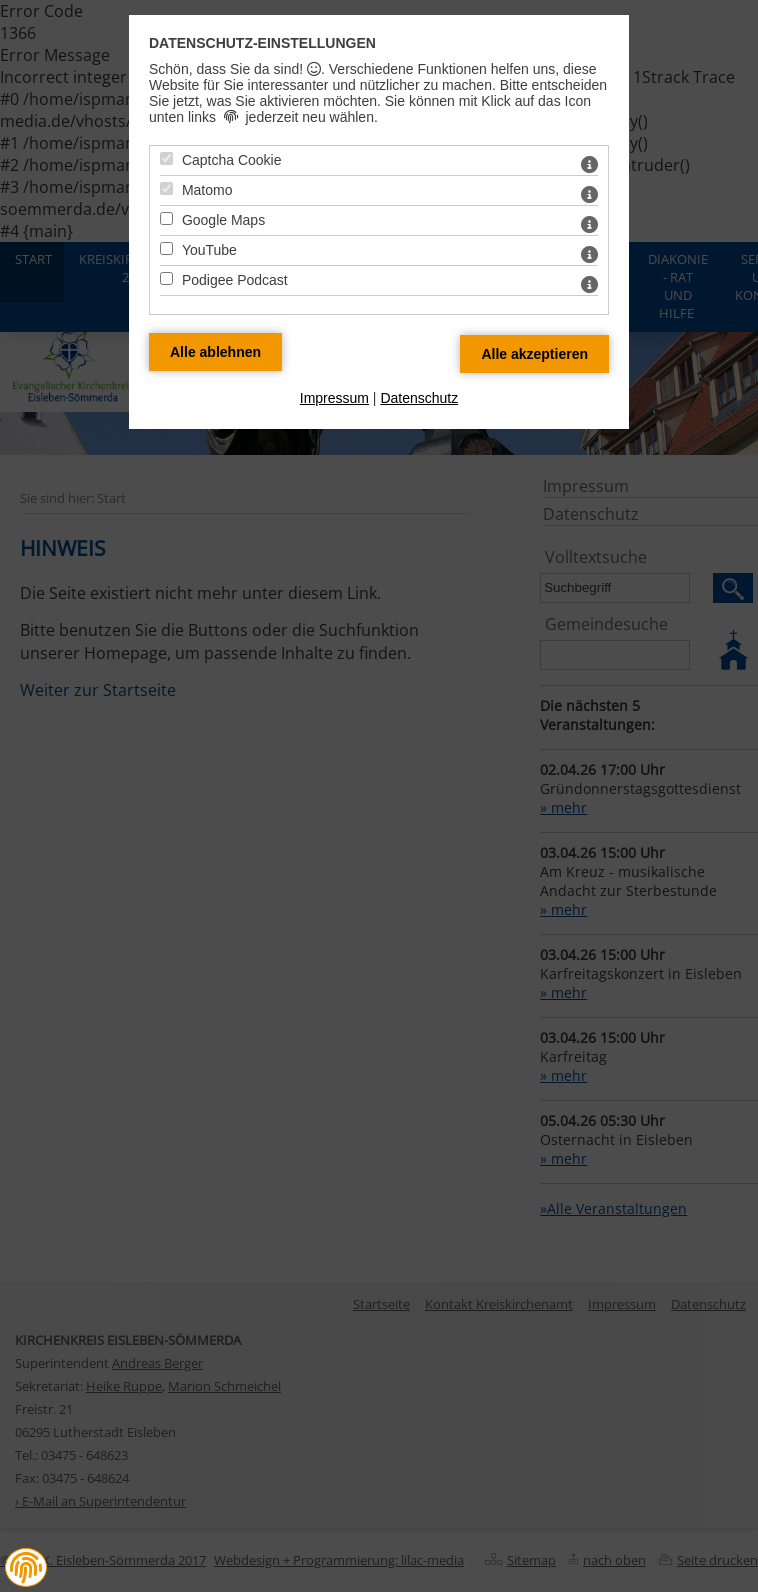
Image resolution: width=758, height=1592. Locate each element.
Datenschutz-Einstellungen (262, 43)
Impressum (334, 398)
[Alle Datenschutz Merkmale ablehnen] (215, 352)
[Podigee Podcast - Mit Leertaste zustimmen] (166, 278)
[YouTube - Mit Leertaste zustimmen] (166, 248)
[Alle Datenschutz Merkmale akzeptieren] (534, 354)
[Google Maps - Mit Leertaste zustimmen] (166, 218)
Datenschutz (419, 398)
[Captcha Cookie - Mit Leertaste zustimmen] (166, 158)
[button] (26, 1568)
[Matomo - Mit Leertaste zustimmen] (166, 188)
